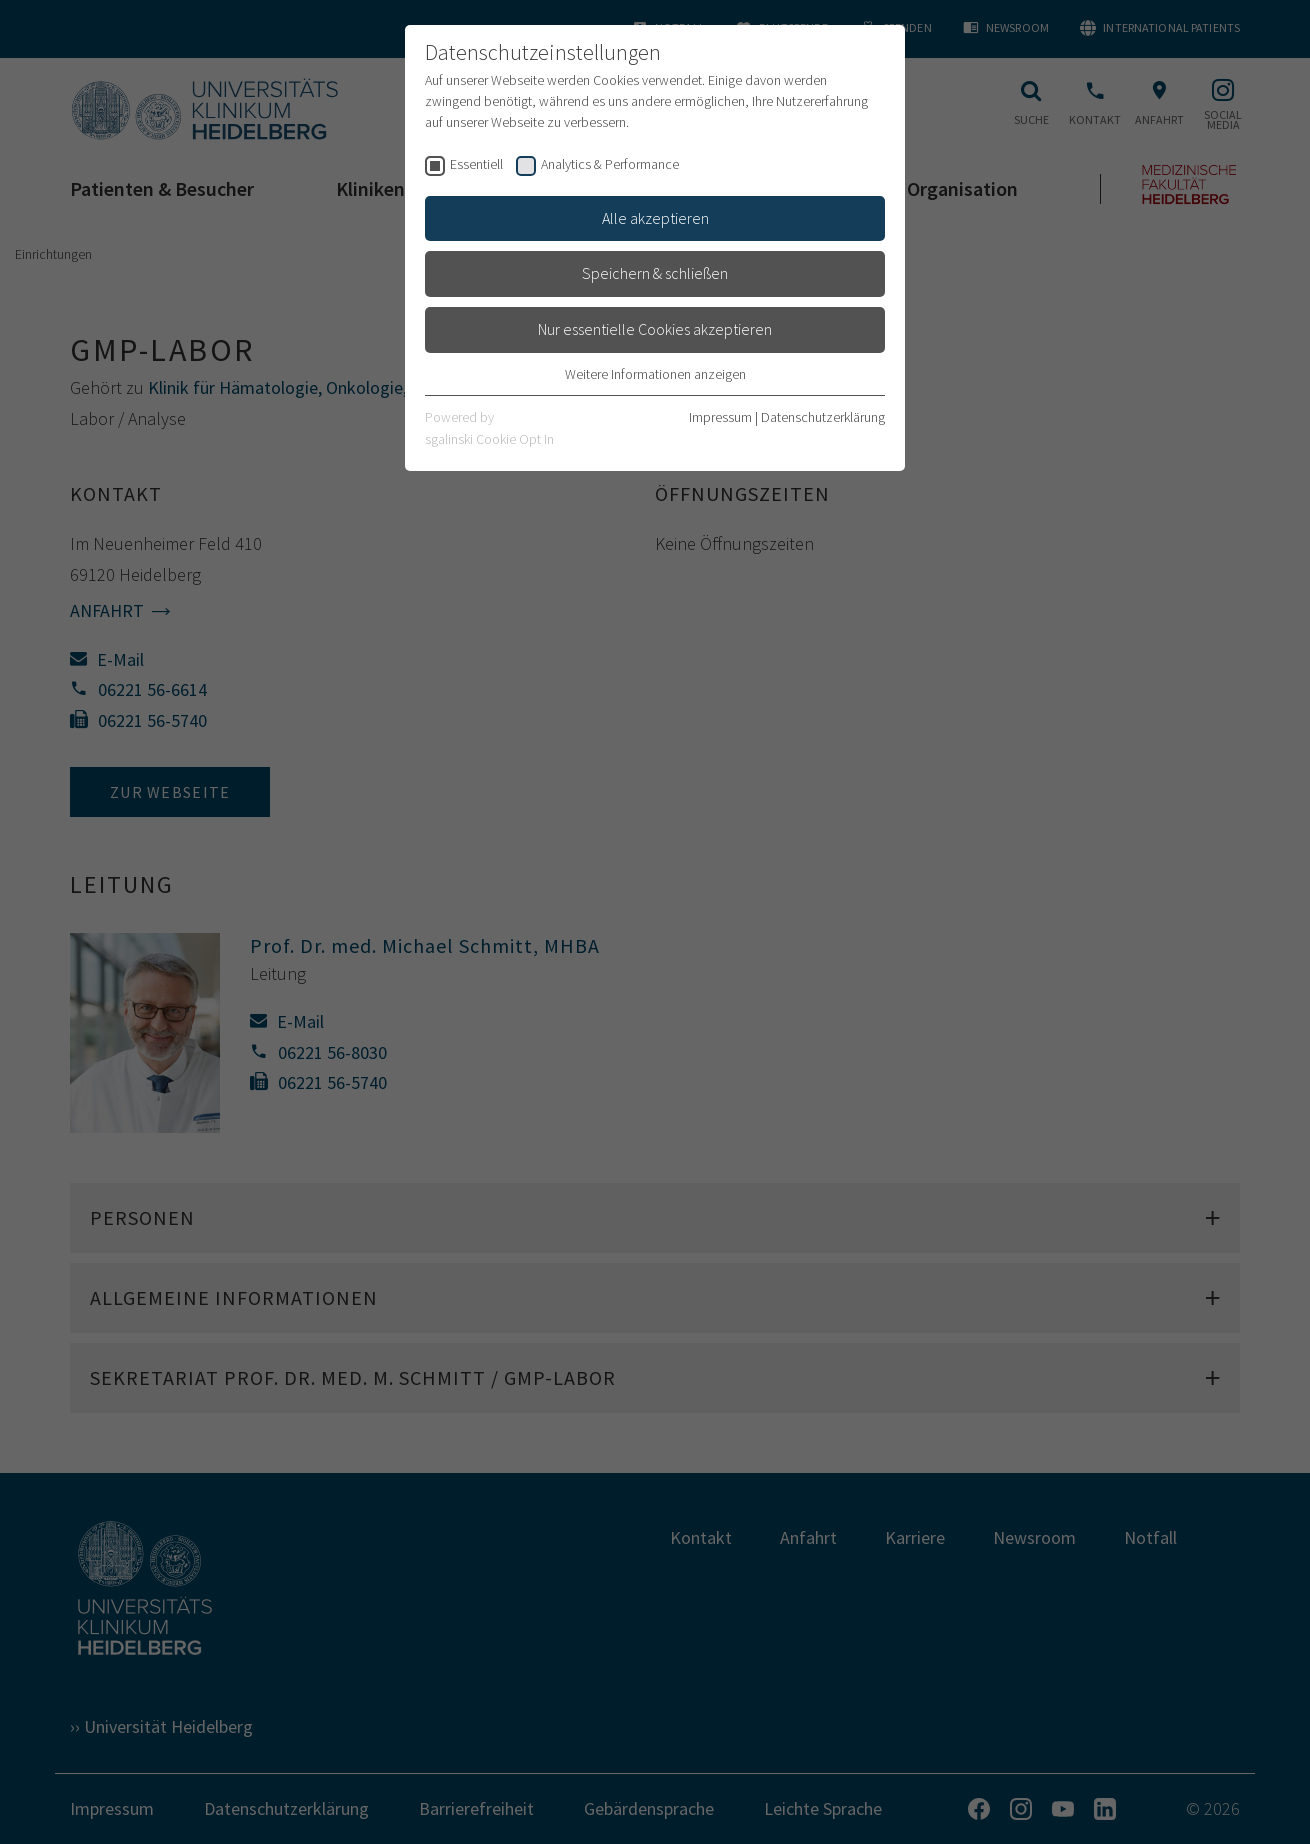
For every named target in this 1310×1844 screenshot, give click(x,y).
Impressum (720, 417)
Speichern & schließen (655, 273)
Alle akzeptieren (655, 218)
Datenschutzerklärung (823, 417)
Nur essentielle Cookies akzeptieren (655, 329)
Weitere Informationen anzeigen (655, 374)
